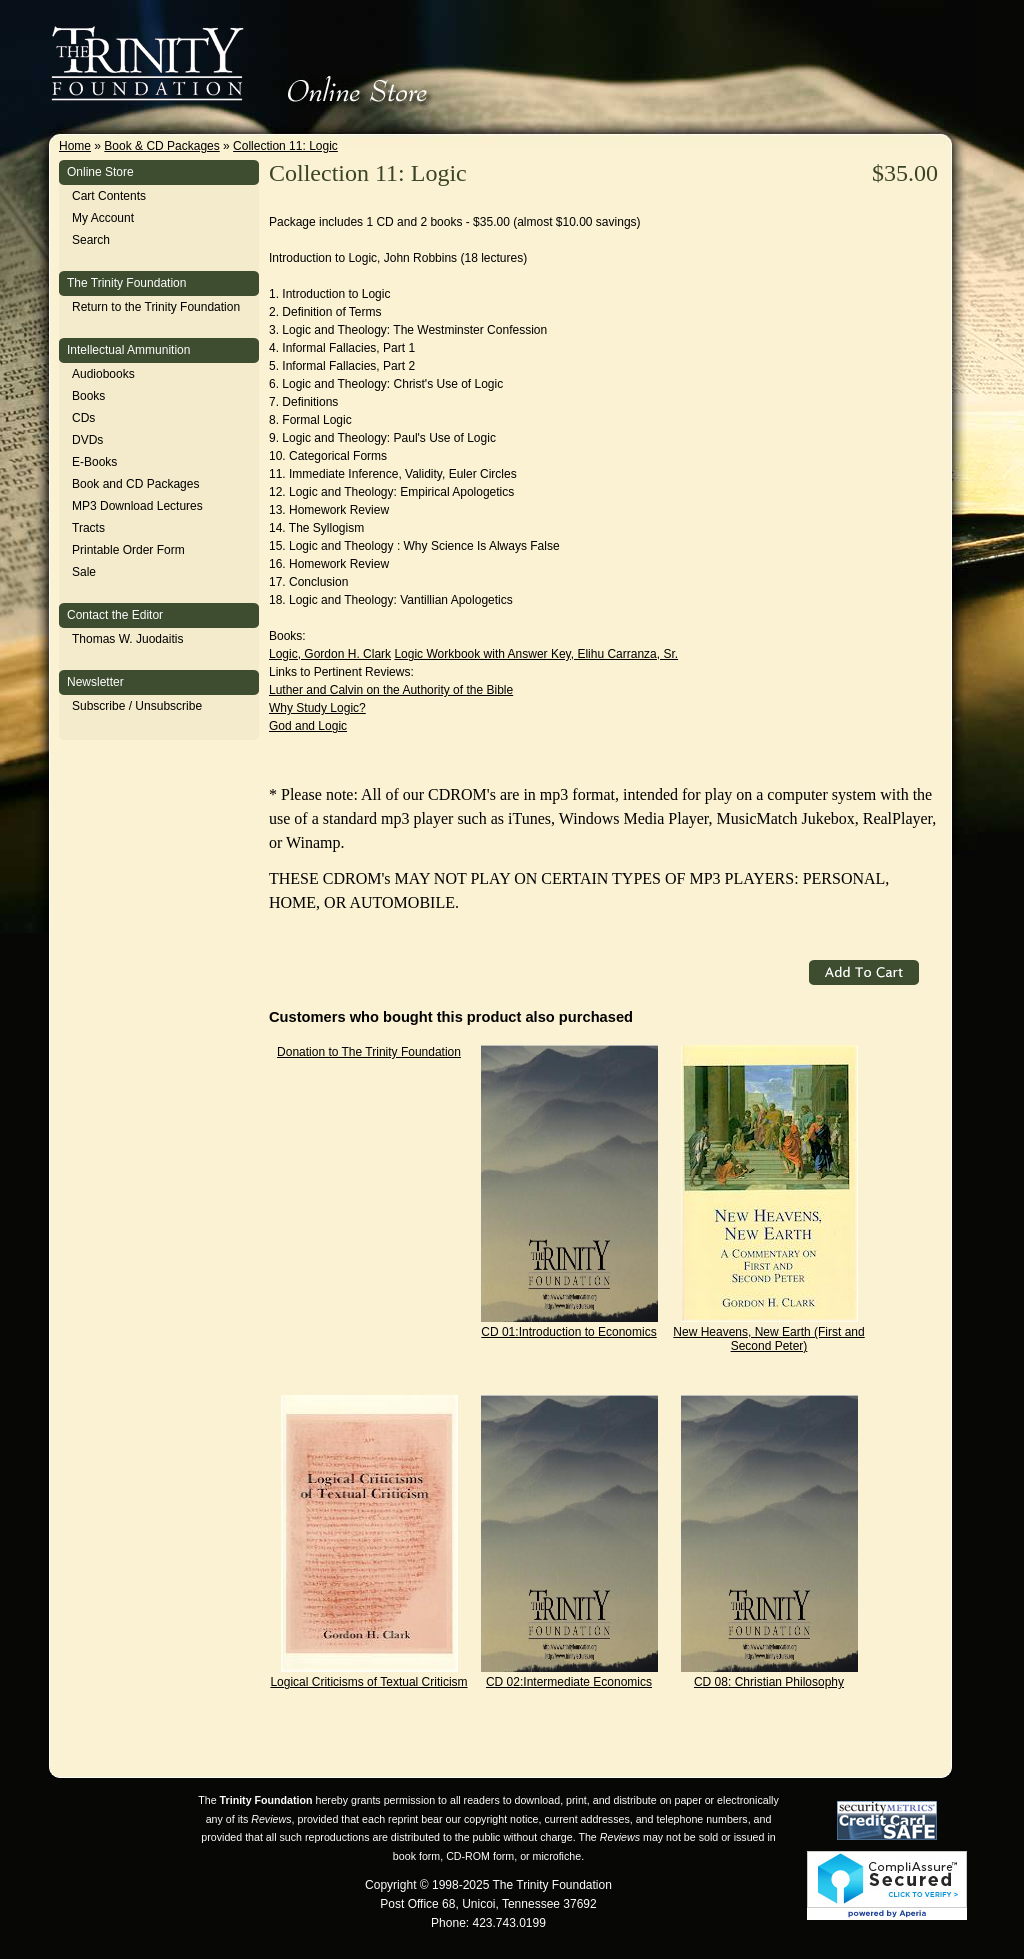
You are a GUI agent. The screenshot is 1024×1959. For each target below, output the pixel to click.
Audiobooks (103, 374)
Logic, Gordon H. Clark (330, 654)
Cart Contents (109, 196)
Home (75, 146)
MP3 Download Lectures (137, 506)
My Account (103, 218)
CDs (83, 418)
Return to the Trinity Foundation (156, 307)
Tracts (88, 528)
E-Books (94, 462)
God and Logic (308, 726)
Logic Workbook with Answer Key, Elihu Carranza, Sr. (536, 654)
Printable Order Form (128, 550)
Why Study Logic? (317, 708)
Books (88, 396)
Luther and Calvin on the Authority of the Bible (391, 690)
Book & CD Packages (161, 146)
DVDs (87, 440)
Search (91, 240)
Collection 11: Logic (285, 146)
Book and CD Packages (135, 484)
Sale (84, 572)
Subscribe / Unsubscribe (137, 706)
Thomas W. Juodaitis (127, 639)
